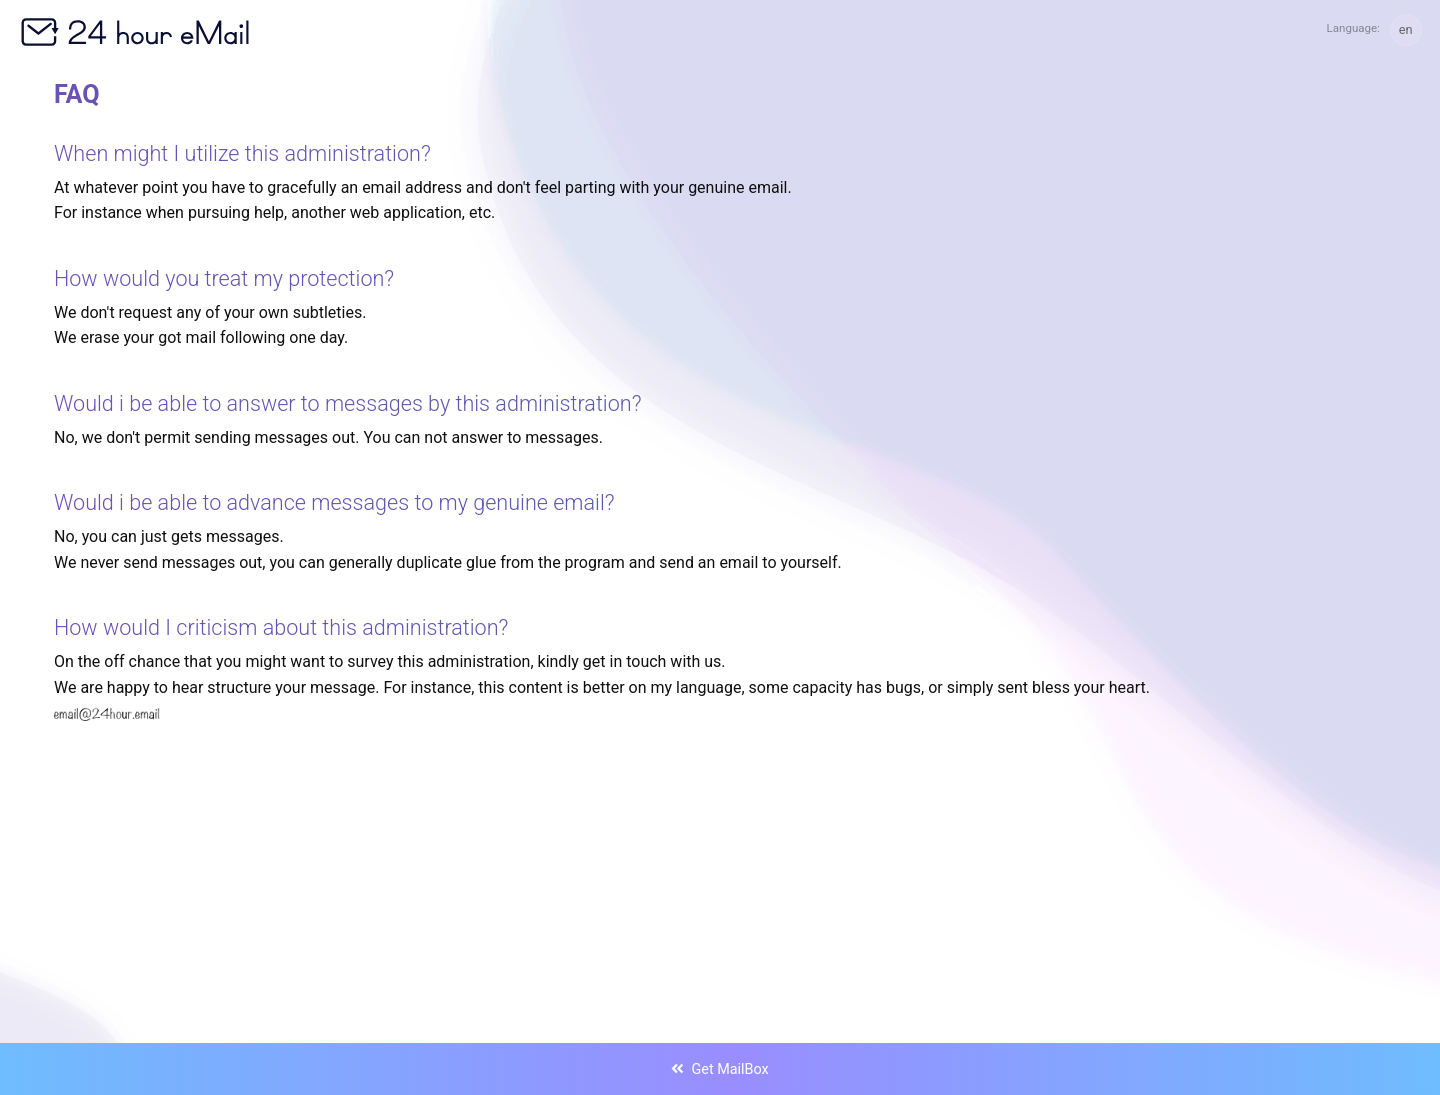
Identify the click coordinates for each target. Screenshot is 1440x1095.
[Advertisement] (654, 841)
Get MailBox (719, 1069)
